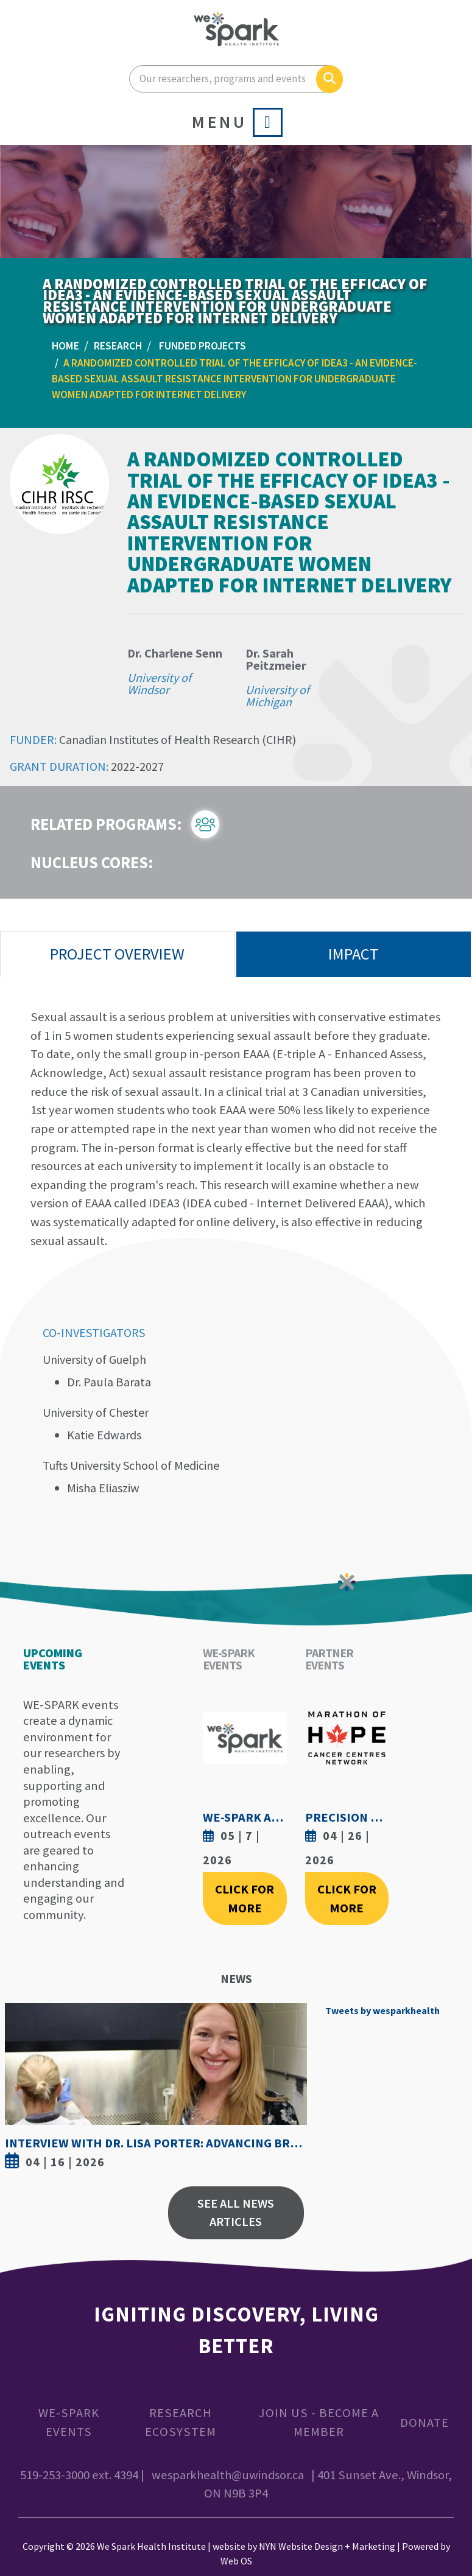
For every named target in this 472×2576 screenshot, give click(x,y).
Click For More (244, 1898)
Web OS (236, 2561)
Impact (353, 954)
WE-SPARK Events (68, 2422)
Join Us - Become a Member (319, 2422)
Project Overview (117, 954)
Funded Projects (202, 346)
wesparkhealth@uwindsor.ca (228, 2475)
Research (118, 346)
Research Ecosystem (180, 2422)
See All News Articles (235, 2212)
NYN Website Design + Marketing (327, 2546)
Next (295, 2089)
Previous (17, 2089)
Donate (424, 2422)
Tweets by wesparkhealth (382, 2010)
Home (65, 346)
